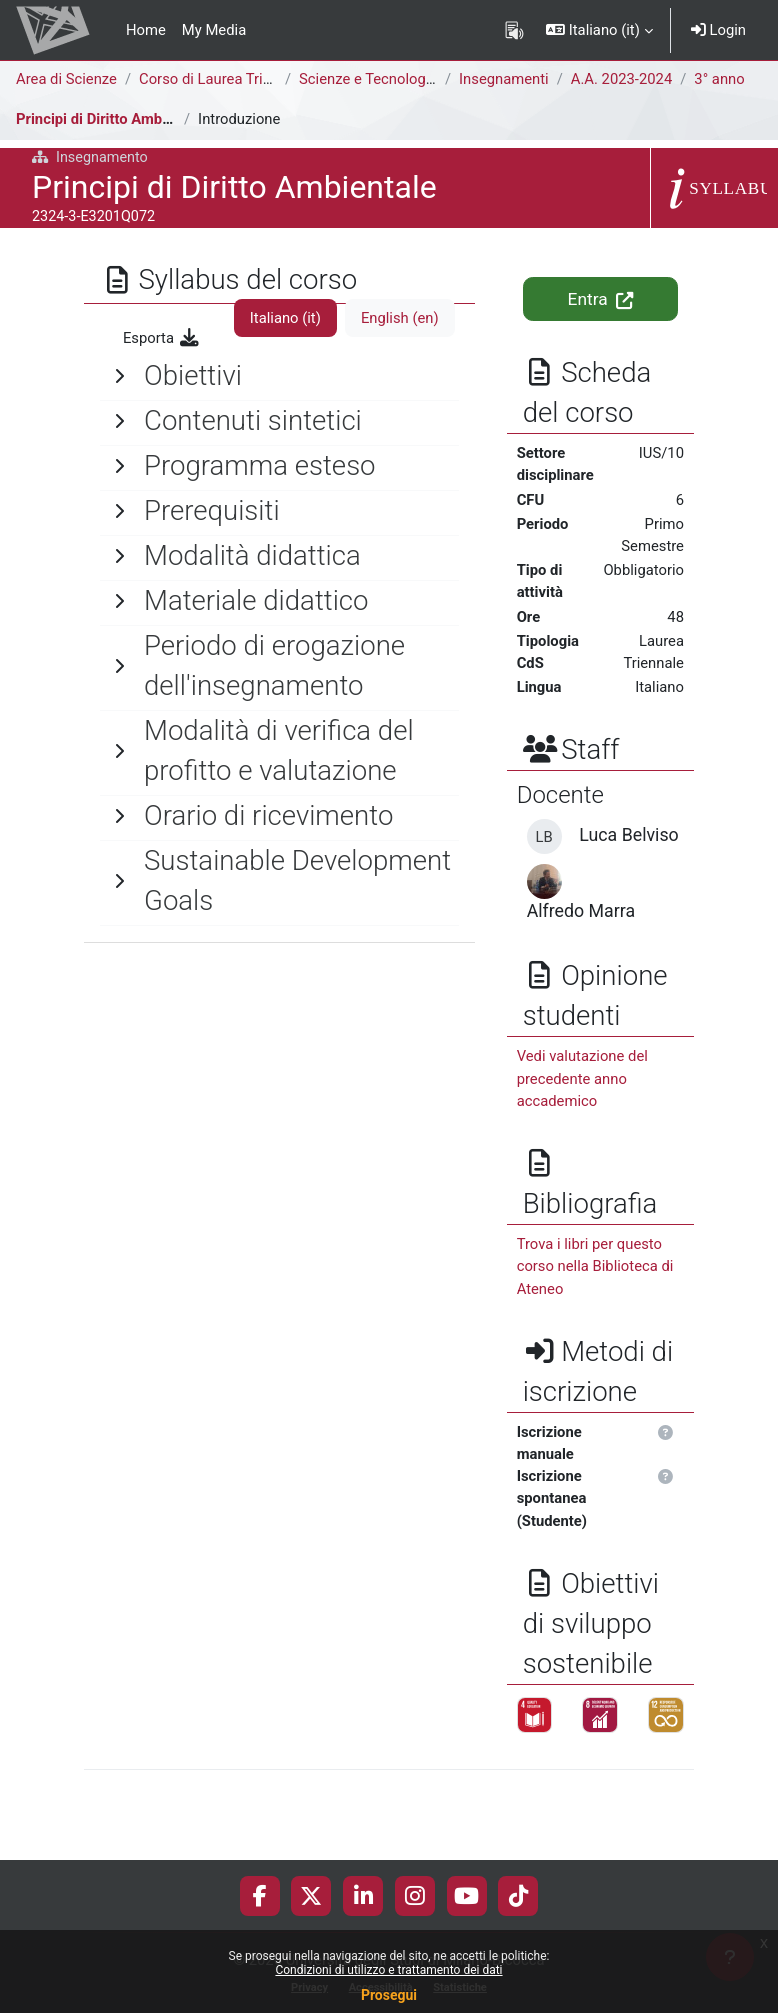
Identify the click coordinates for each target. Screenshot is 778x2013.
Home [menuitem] (146, 30)
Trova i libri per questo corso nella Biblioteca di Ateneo (595, 1266)
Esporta (162, 338)
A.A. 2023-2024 (621, 79)
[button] (599, 30)
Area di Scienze (66, 79)
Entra (600, 299)
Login (718, 30)
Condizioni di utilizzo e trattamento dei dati (388, 1970)
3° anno (719, 79)
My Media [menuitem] (214, 30)
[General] (279, 376)
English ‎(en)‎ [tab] (400, 318)
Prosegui (389, 1995)
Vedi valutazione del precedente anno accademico (582, 1078)
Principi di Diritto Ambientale (111, 119)
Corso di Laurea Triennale (222, 79)
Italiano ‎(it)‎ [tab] (285, 318)
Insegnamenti (504, 79)
